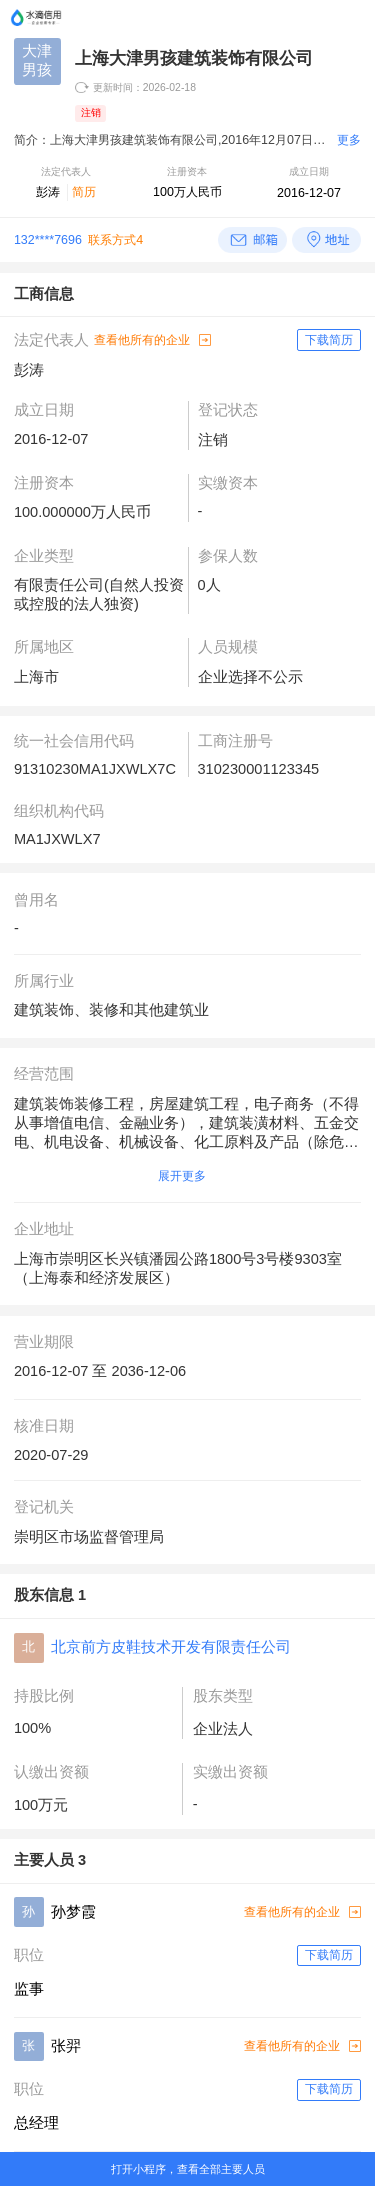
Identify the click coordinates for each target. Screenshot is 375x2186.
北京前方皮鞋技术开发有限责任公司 (171, 1647)
